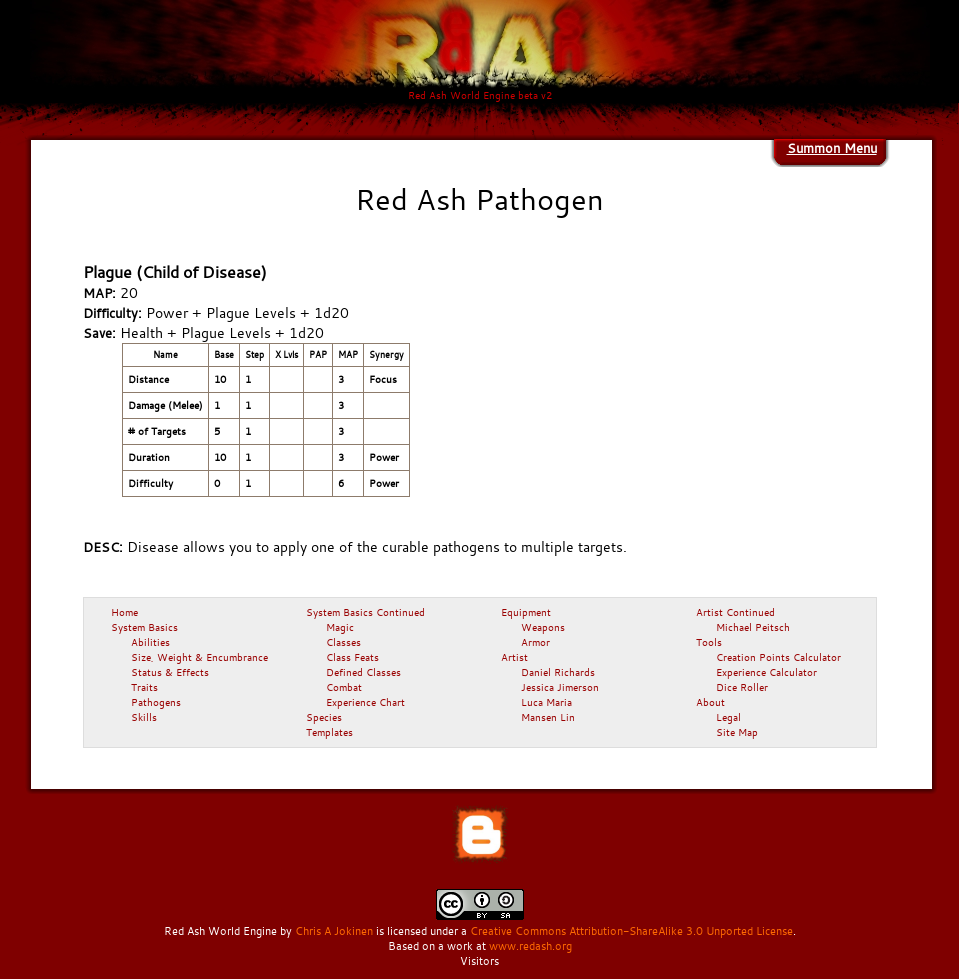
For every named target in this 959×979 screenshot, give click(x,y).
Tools (709, 642)
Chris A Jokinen (334, 931)
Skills (144, 717)
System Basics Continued (365, 612)
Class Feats (352, 657)
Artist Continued (735, 612)
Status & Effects (170, 672)
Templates (329, 732)
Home (124, 612)
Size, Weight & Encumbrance (199, 657)
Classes (343, 642)
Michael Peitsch (753, 627)
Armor (535, 642)
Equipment (526, 612)
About (710, 702)
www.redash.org (530, 946)
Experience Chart (365, 702)
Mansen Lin (548, 717)
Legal (728, 717)
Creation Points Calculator (778, 657)
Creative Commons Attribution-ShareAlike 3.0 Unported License (631, 931)
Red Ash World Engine (220, 931)
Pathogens (156, 702)
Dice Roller (742, 687)
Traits (144, 687)
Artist (514, 657)
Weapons (543, 627)
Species (324, 717)
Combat (344, 687)
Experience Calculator (766, 672)
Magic (340, 627)
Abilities (150, 642)
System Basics (144, 627)
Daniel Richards (558, 672)
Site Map (737, 732)
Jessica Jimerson (560, 687)
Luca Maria (546, 702)
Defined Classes (363, 672)
